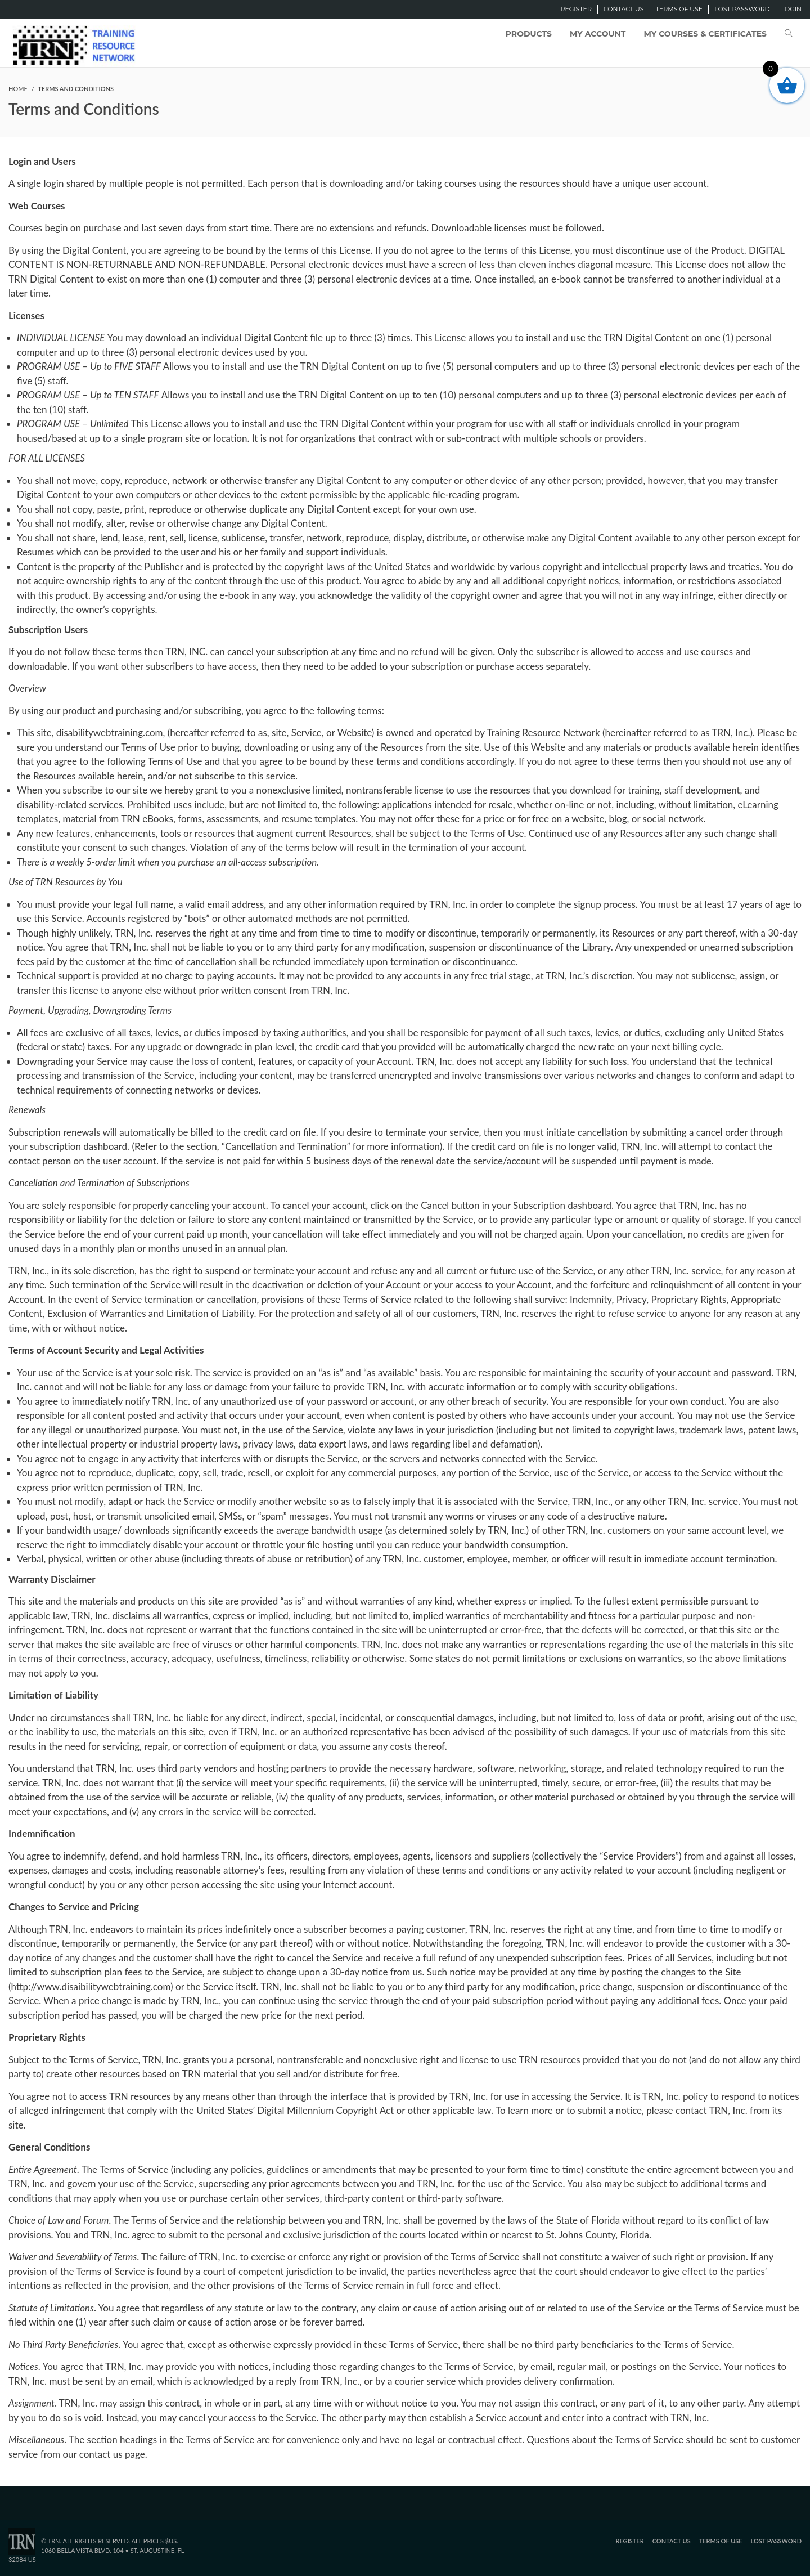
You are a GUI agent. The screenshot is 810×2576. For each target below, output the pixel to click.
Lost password (742, 9)
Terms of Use (679, 9)
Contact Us (624, 9)
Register (575, 9)
